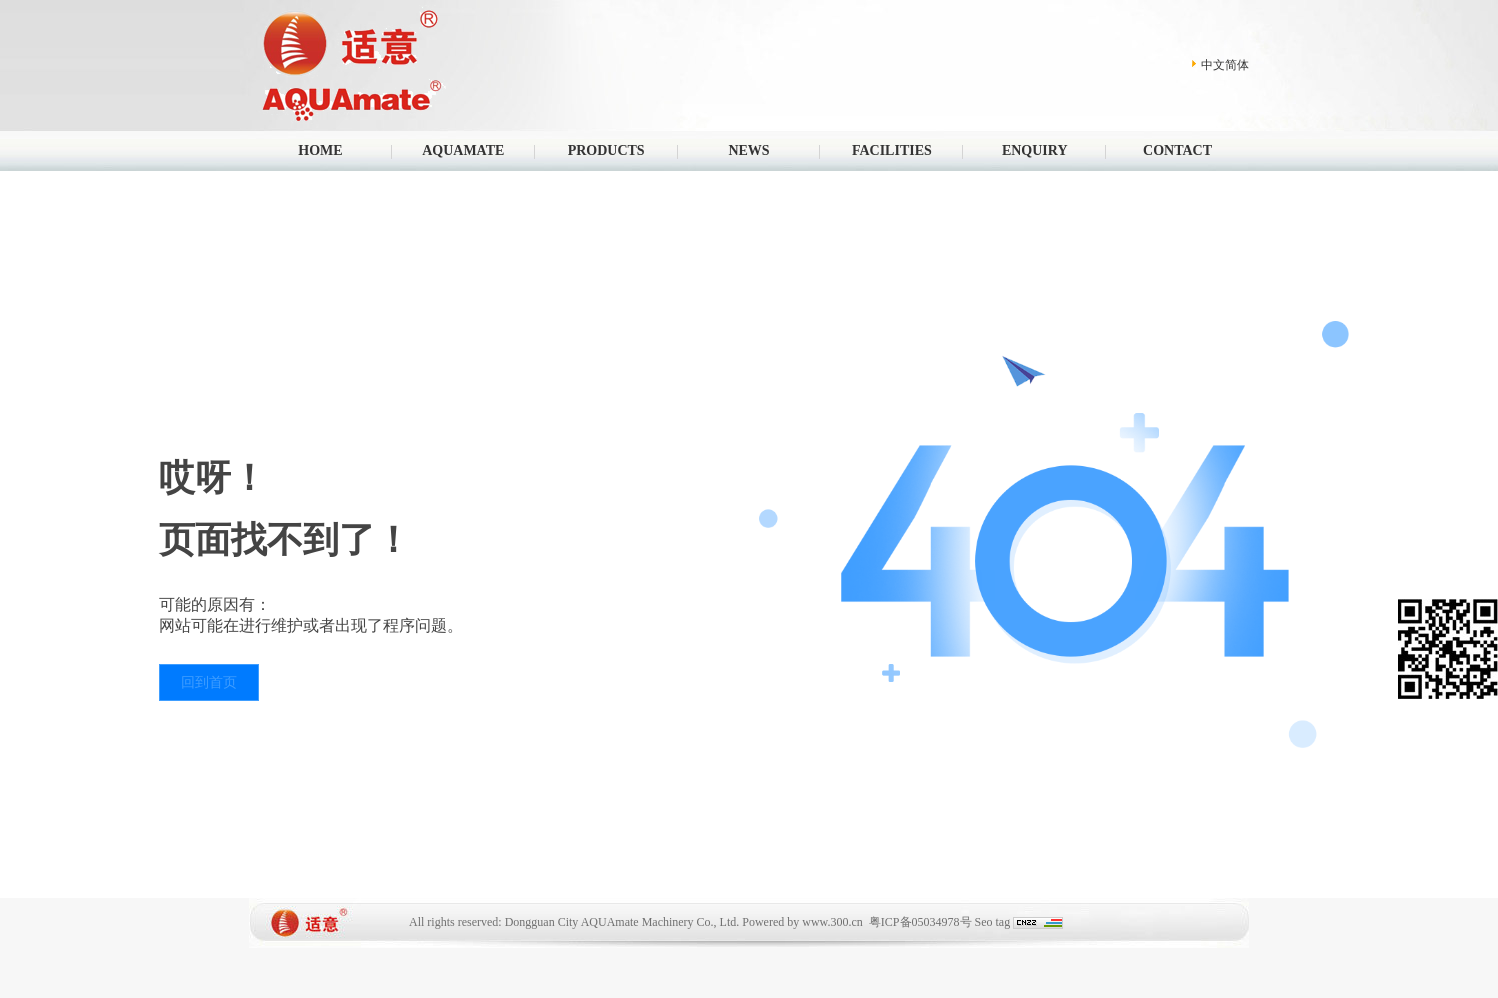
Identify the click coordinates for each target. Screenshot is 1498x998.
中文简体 (1225, 65)
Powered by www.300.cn (802, 922)
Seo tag (993, 922)
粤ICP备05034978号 (920, 922)
